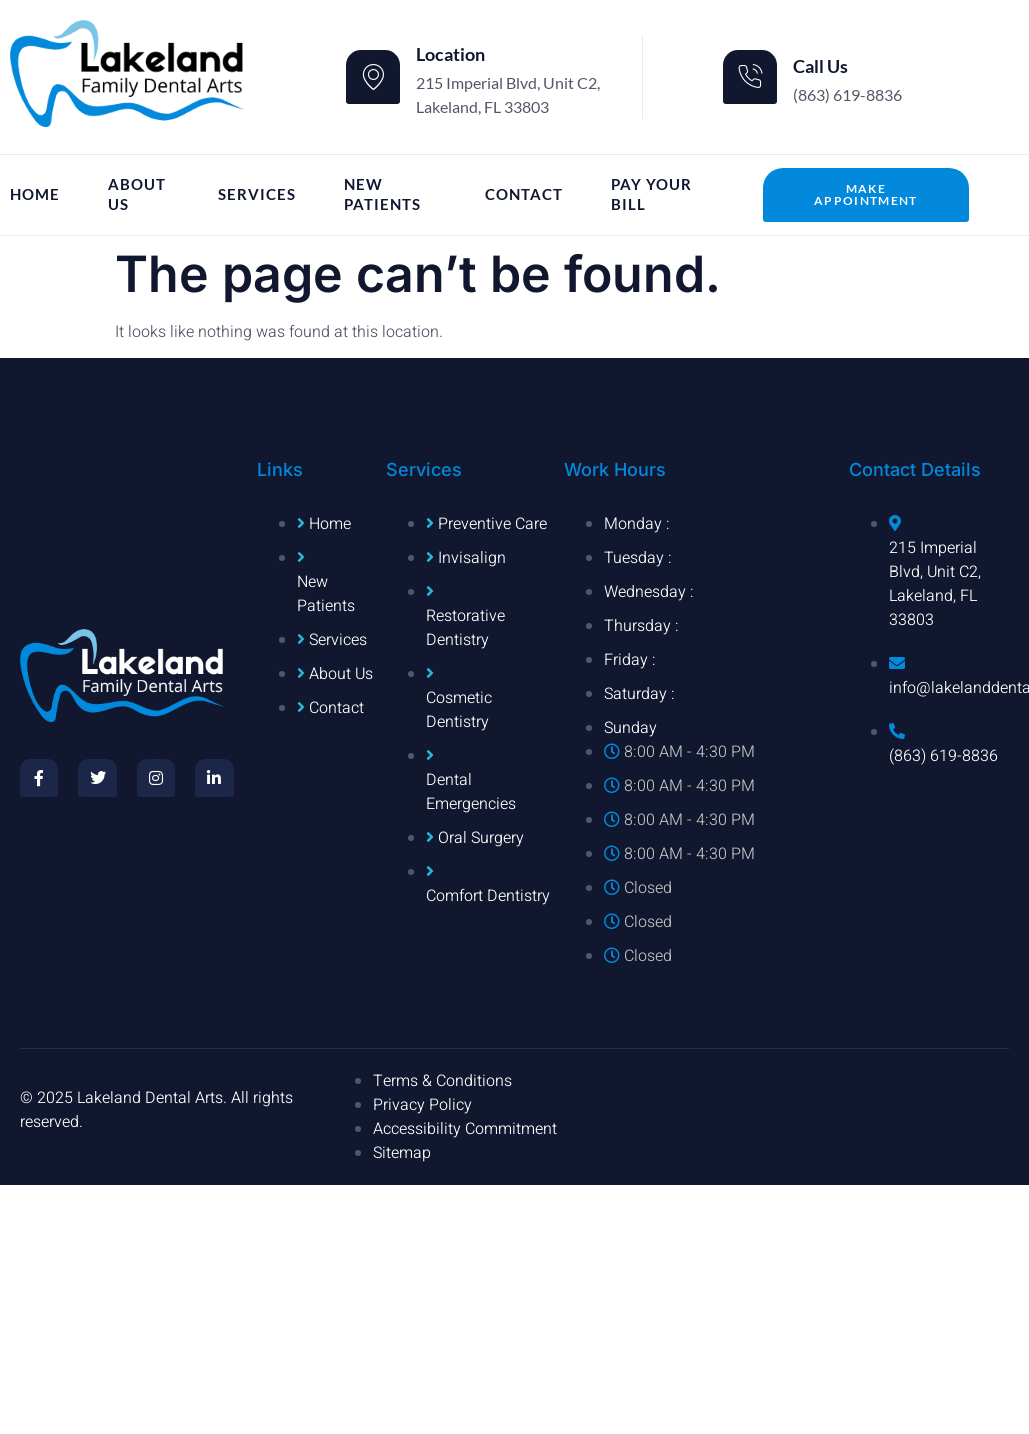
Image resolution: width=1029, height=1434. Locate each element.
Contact (524, 194)
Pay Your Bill (651, 194)
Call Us (820, 66)
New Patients (382, 194)
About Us (137, 194)
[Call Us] (750, 77)
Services (257, 194)
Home (35, 194)
